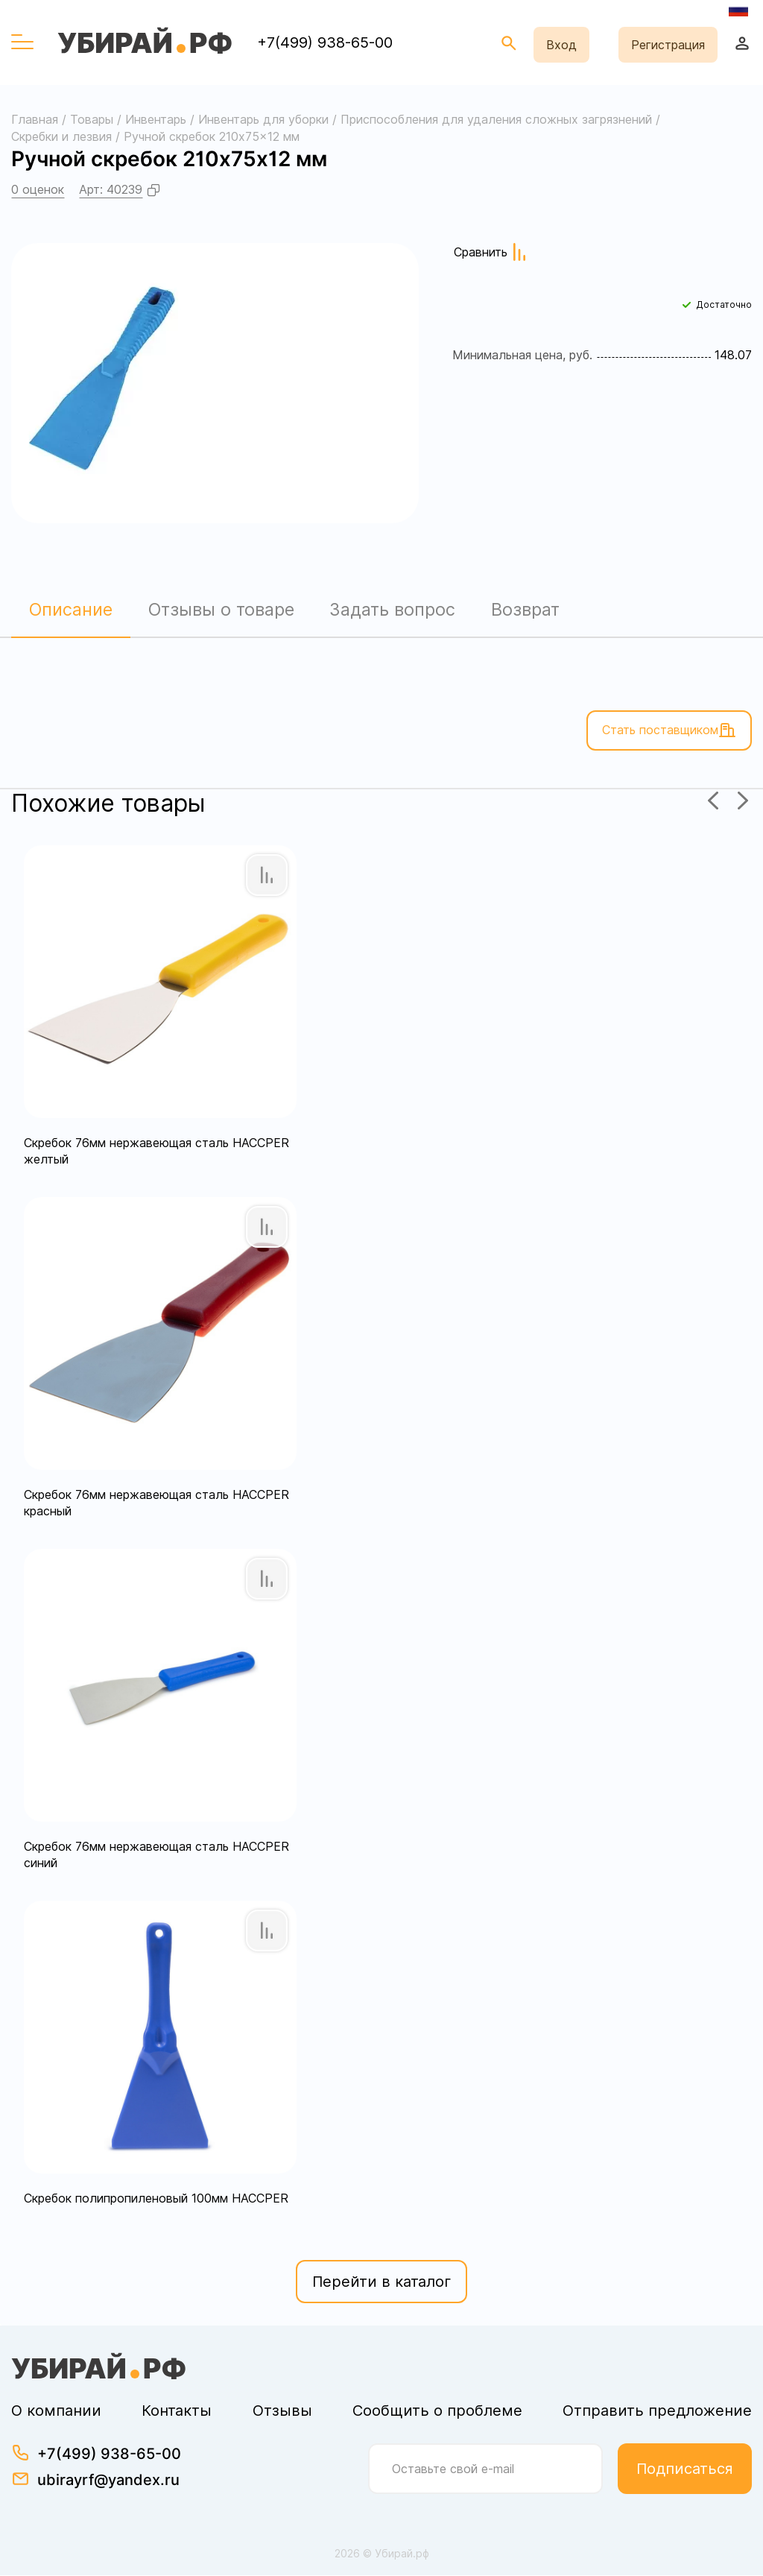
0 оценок (37, 189)
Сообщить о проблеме (437, 2411)
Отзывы (282, 2411)
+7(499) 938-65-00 (325, 42)
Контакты (177, 2411)
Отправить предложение (657, 2411)
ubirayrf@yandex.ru (108, 2481)
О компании (56, 2411)
